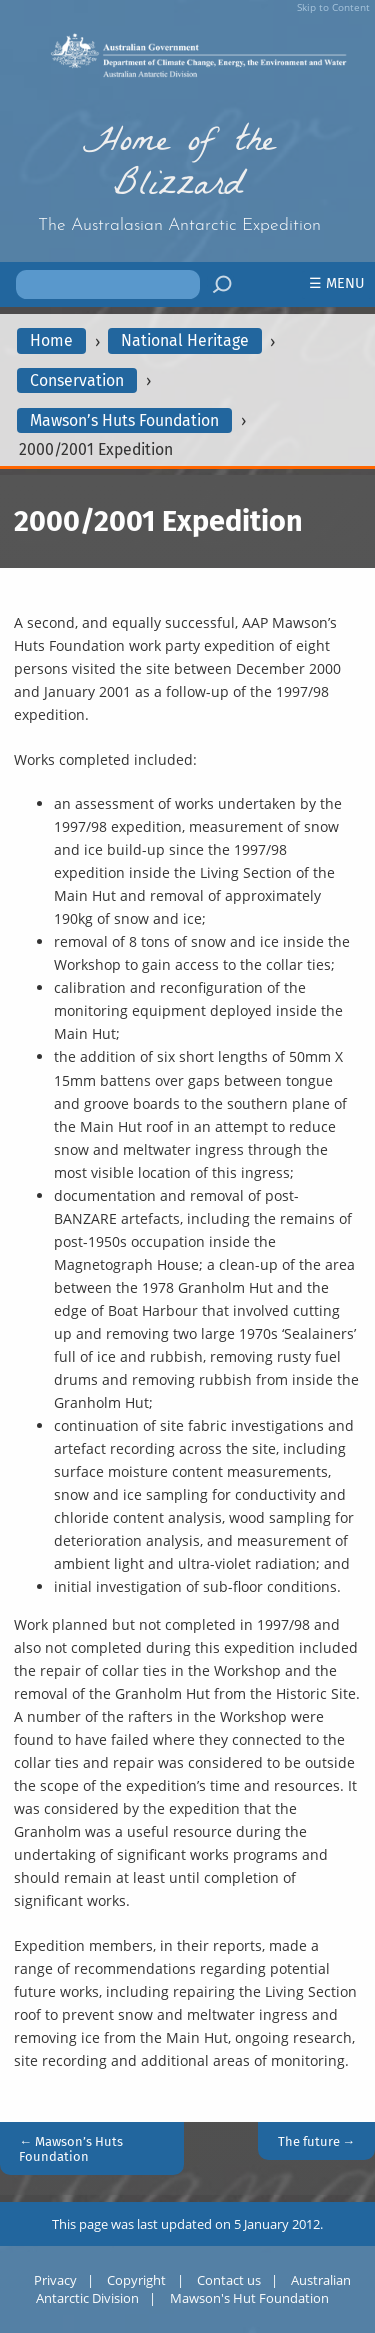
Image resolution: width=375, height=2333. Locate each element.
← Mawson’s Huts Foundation (71, 2149)
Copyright (136, 2280)
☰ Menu (337, 283)
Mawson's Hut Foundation (249, 2298)
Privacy (55, 2280)
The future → (317, 2141)
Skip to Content (333, 7)
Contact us (229, 2280)
